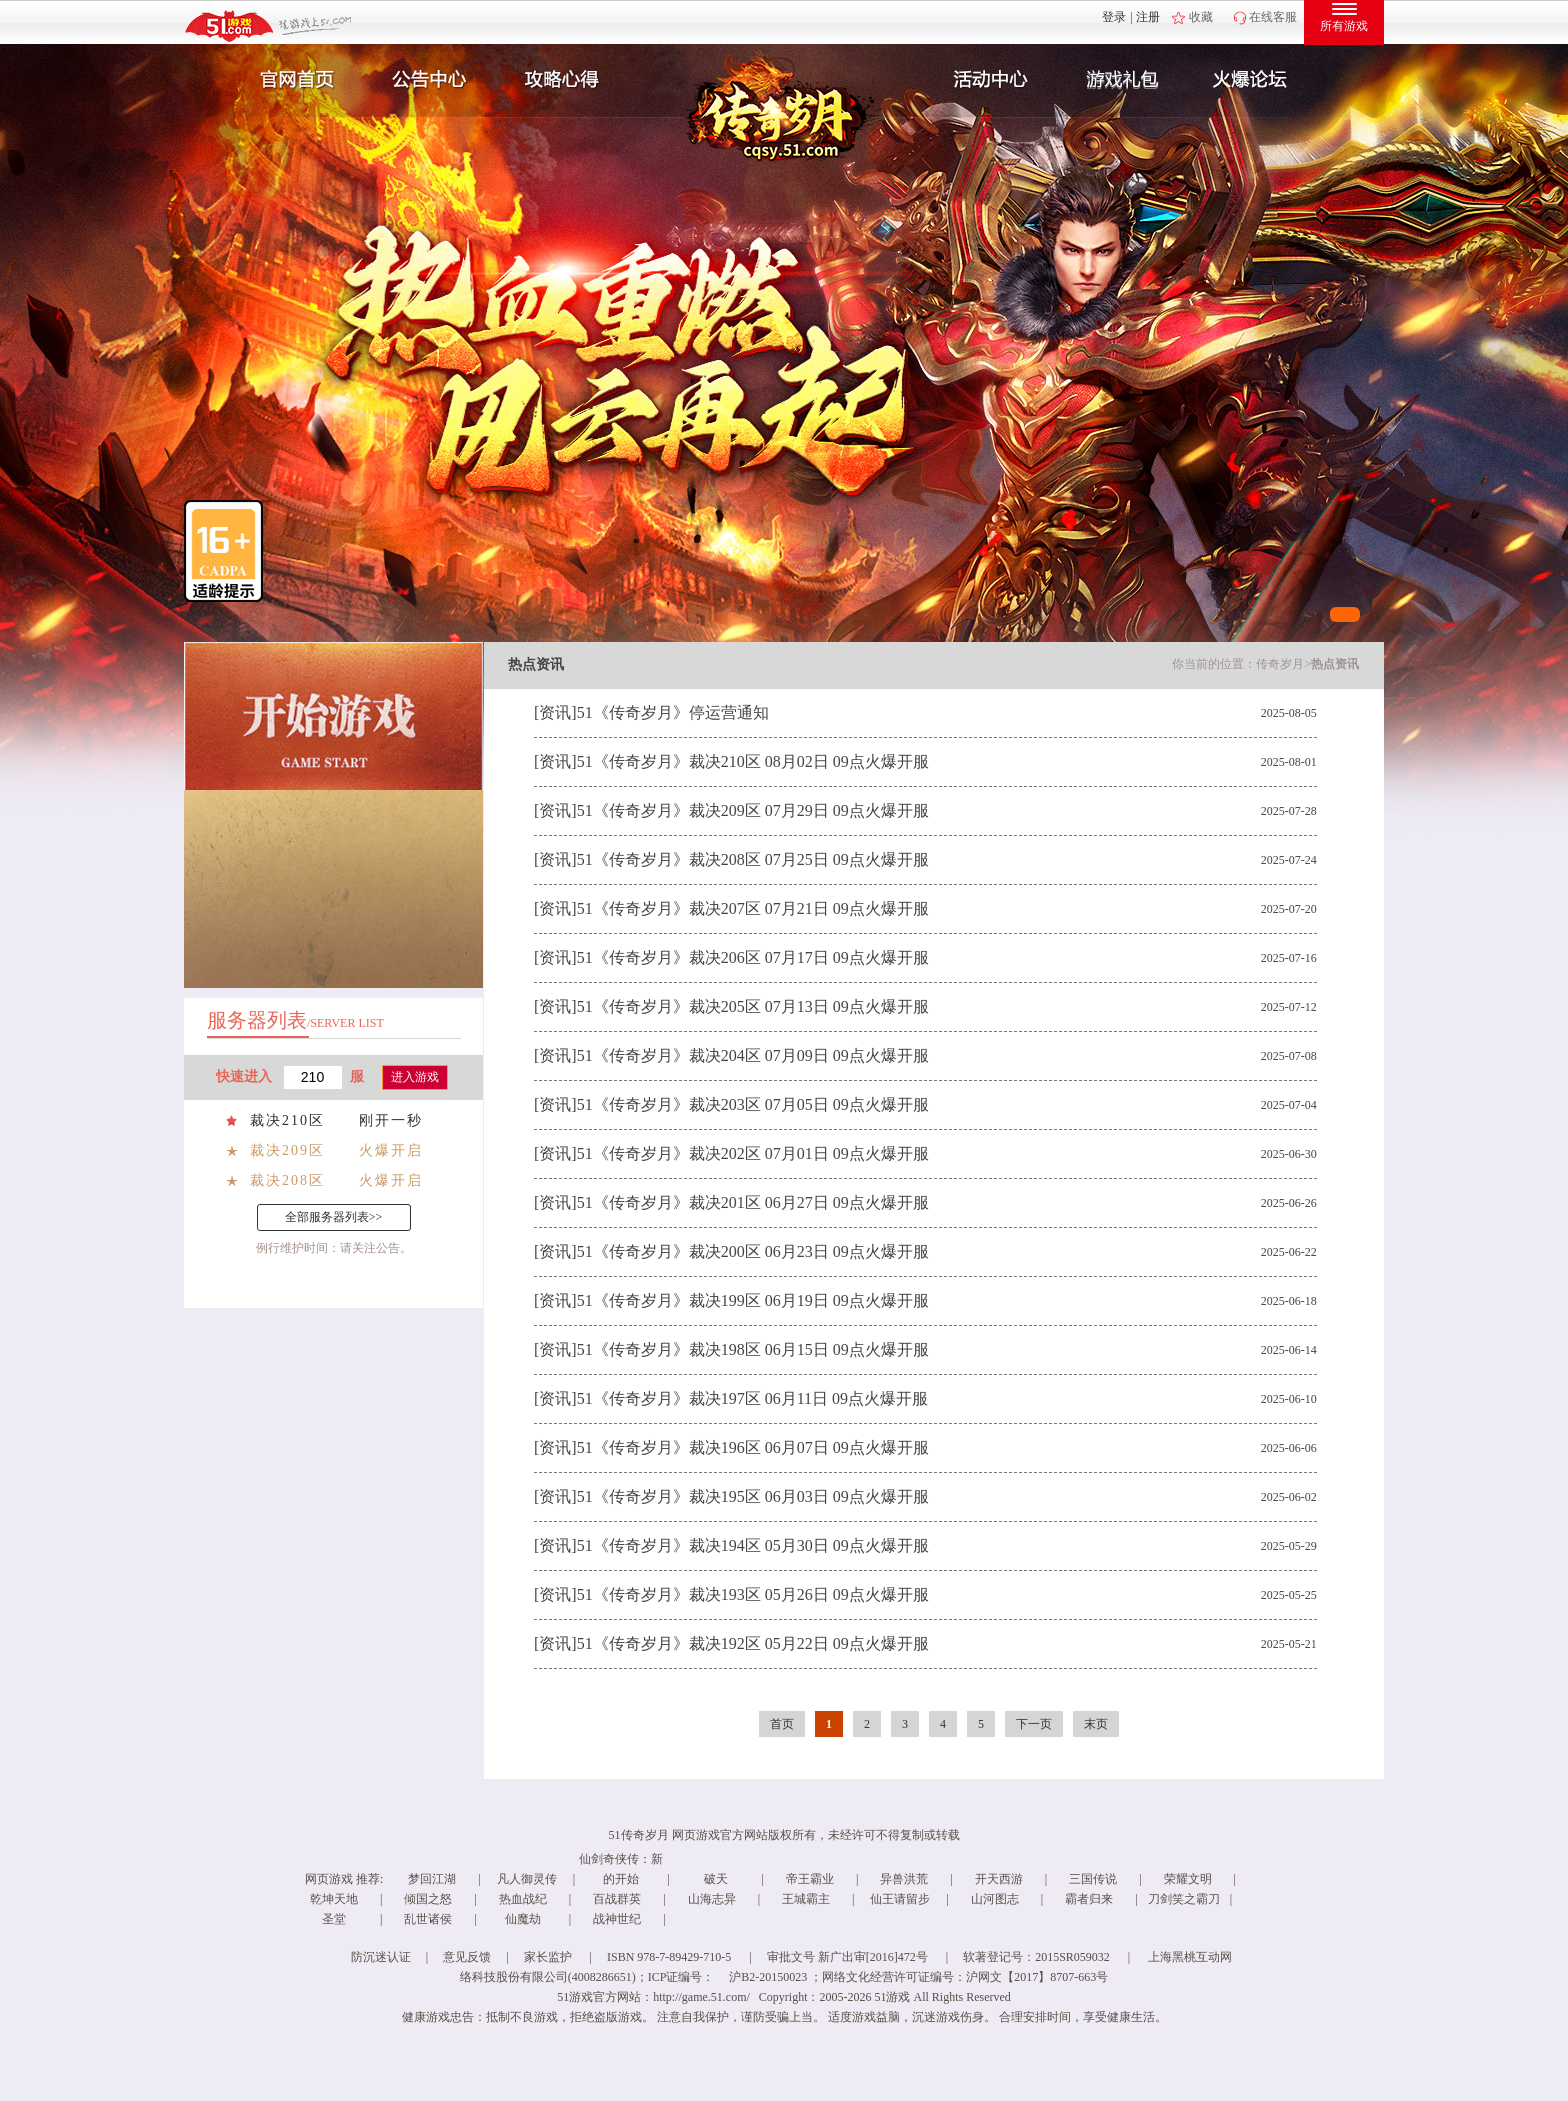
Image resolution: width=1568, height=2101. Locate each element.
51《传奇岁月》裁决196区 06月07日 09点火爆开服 (753, 1447)
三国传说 (1093, 1879)
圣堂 (334, 1919)
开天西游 (999, 1879)
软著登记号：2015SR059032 (1036, 1957)
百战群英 (617, 1899)
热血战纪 (523, 1899)
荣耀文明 (1188, 1879)
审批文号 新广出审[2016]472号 (847, 1957)
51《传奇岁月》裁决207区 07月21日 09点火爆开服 (753, 908)
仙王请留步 (900, 1899)
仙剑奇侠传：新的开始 (621, 1869)
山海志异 (712, 1899)
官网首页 (290, 80)
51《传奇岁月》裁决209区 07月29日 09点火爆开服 (753, 810)
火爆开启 (391, 1150)
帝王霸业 (810, 1879)
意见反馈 (467, 1957)
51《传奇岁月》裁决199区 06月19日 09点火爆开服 (753, 1300)
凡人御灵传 (527, 1879)
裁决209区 (287, 1150)
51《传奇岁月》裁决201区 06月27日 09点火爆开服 (753, 1202)
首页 (782, 1724)
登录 (1114, 17)
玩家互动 (1260, 80)
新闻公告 (427, 80)
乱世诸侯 (428, 1919)
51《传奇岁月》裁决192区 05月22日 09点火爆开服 (753, 1643)
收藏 (1201, 17)
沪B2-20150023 (768, 1977)
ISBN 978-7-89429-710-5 (669, 1957)
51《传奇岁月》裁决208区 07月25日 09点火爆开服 (753, 859)
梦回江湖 (432, 1879)
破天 (716, 1879)
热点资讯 (1335, 664)
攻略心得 (564, 80)
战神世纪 (617, 1919)
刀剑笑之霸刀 (1184, 1899)
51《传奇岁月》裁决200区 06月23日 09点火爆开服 (753, 1251)
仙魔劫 (523, 1919)
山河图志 (995, 1899)
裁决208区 (287, 1180)
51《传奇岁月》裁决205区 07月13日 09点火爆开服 (753, 1006)
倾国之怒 (428, 1899)
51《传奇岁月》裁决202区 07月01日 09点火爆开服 (753, 1153)
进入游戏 (415, 1077)
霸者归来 (1089, 1899)
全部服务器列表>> (334, 1217)
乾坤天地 (334, 1899)
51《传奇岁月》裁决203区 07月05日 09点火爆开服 (753, 1104)
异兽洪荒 (904, 1879)
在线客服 (1273, 17)
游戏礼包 (1123, 80)
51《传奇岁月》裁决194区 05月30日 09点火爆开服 (753, 1545)
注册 (1148, 17)
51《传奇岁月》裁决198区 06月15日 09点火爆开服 (753, 1349)
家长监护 (548, 1957)
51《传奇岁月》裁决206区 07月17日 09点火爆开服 (753, 957)
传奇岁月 (1280, 664)
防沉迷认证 (381, 1957)
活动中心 (986, 80)
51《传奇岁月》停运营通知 (673, 712)
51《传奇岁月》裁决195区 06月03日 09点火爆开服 (753, 1496)
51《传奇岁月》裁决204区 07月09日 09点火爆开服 (753, 1055)
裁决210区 (287, 1120)
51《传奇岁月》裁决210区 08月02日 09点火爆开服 (753, 761)
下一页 (1034, 1724)
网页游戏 (329, 1879)
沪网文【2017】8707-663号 (1037, 1977)
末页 (1096, 1724)
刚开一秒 (391, 1120)
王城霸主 (806, 1899)
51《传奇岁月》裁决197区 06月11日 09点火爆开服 (752, 1398)
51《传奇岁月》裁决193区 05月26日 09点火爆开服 (753, 1594)
